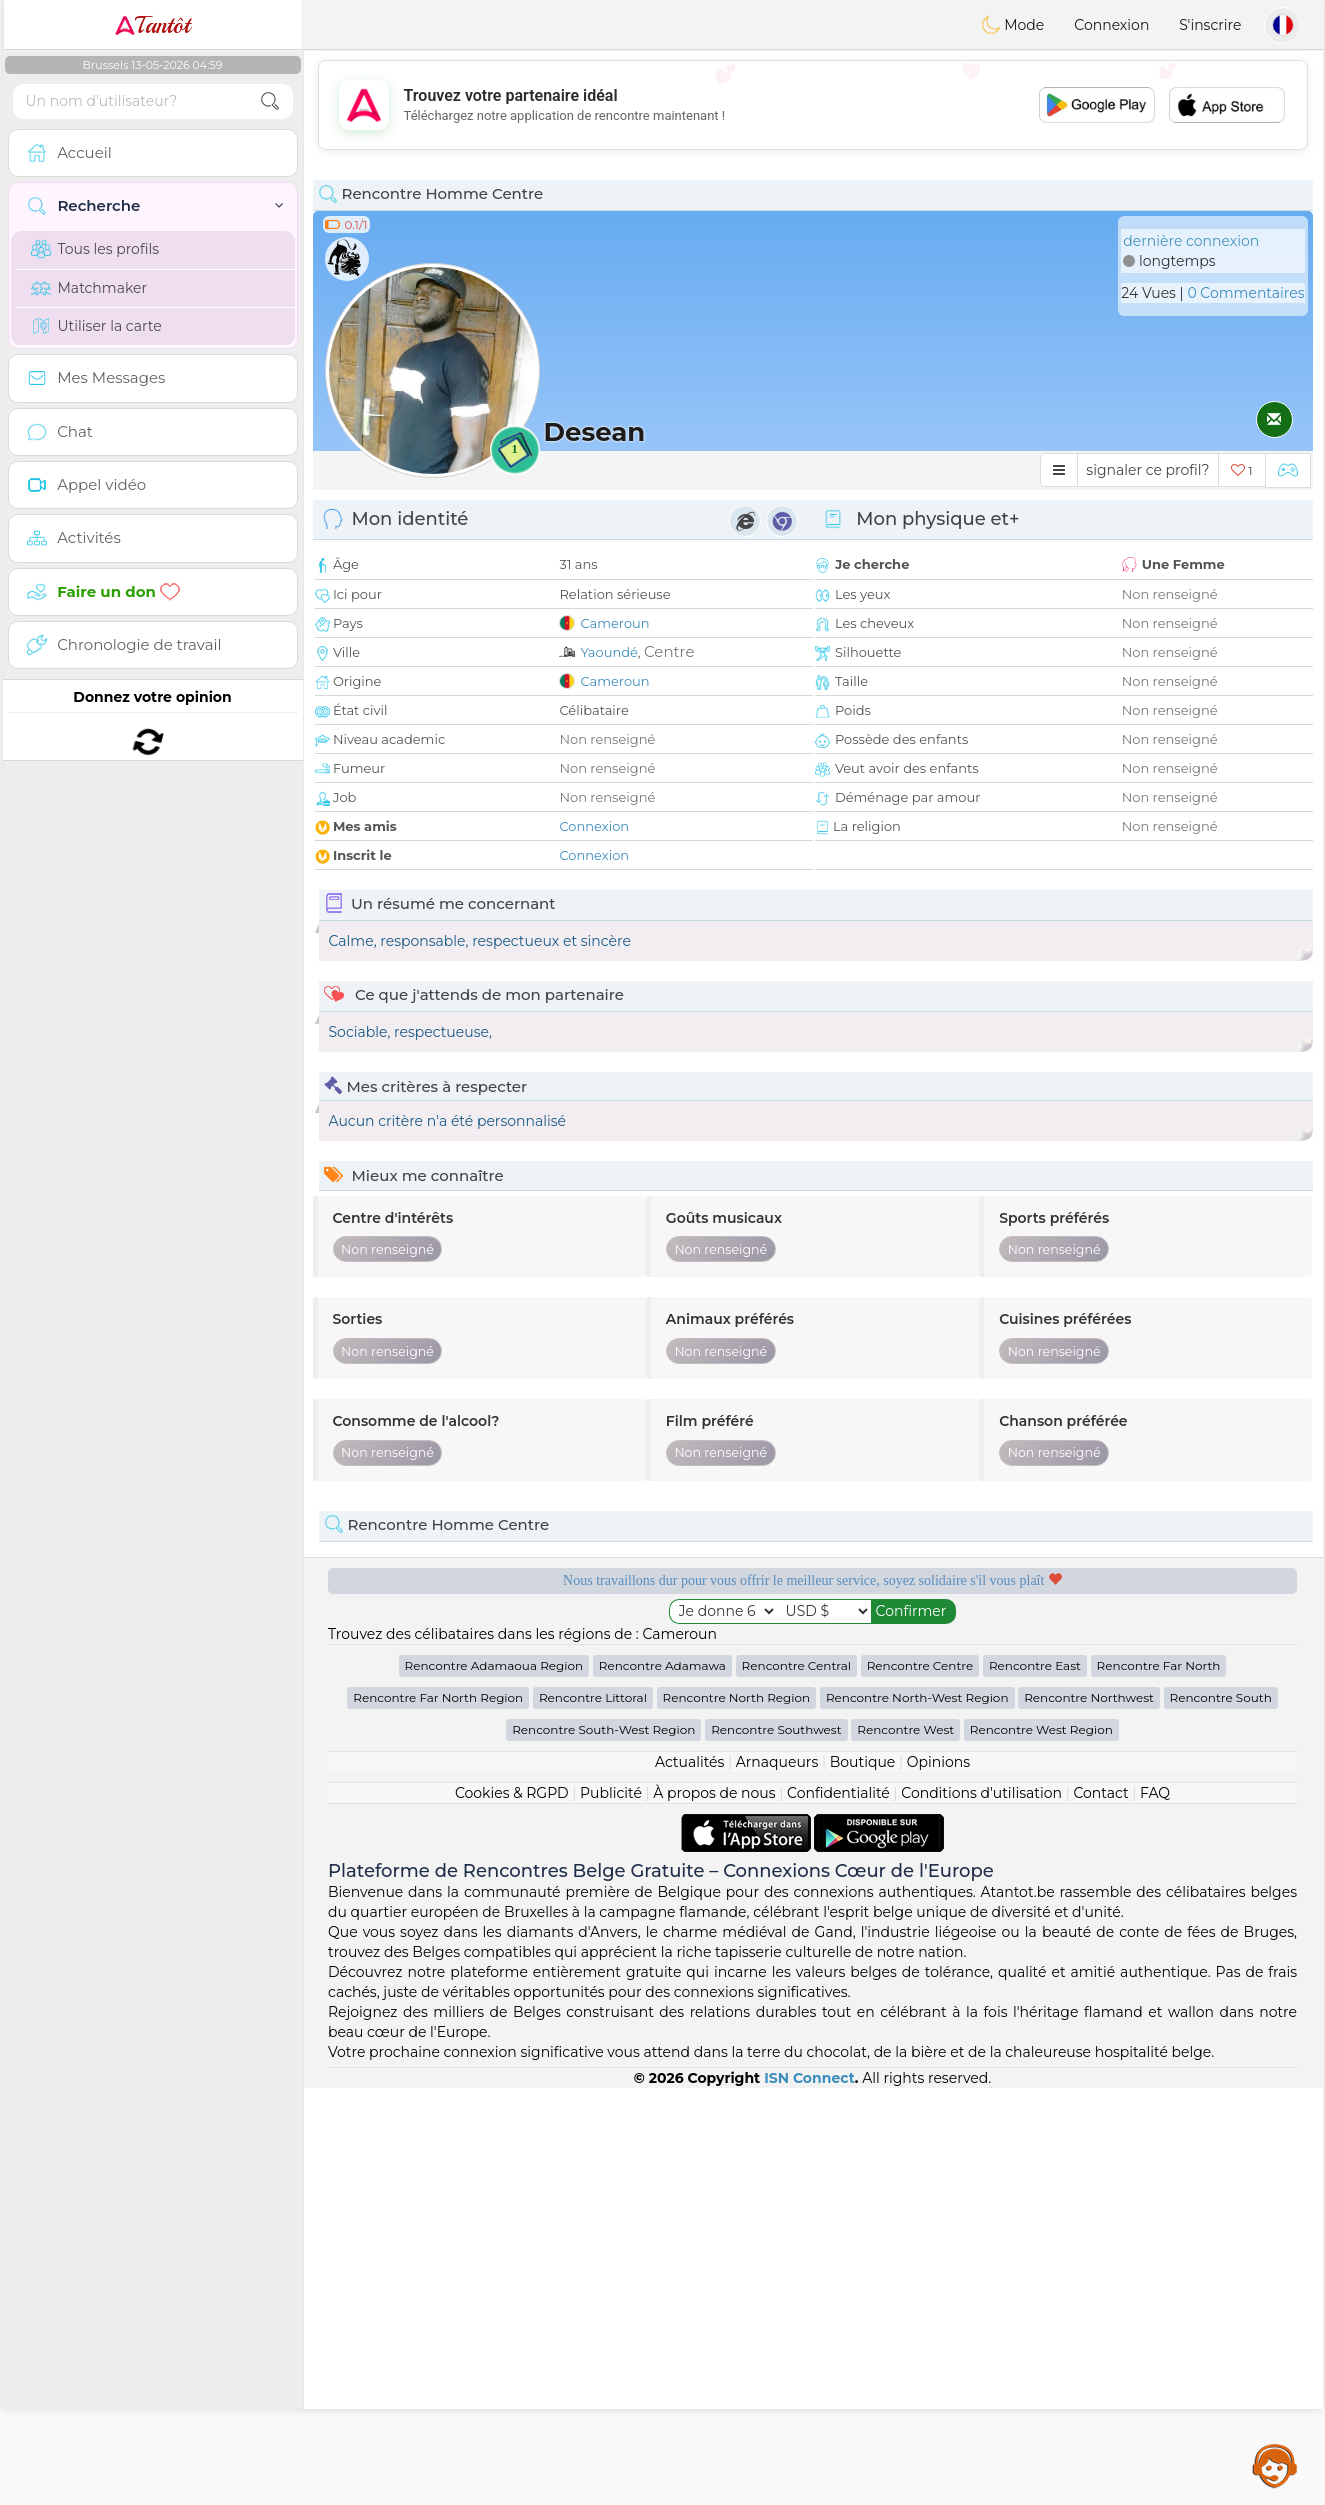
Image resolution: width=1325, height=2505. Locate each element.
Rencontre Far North (1159, 2082)
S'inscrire (1210, 25)
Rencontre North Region (737, 2114)
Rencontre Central (796, 2082)
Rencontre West (905, 2146)
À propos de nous (714, 2210)
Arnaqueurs (777, 2179)
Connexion (1111, 25)
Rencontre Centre (920, 2082)
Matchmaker (89, 288)
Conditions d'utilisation (981, 2210)
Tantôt (152, 25)
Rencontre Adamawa (662, 2082)
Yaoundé (608, 652)
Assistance (1275, 2465)
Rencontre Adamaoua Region (494, 2082)
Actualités (689, 2179)
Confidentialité (838, 2210)
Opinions (938, 2179)
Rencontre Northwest (1089, 2114)
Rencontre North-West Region (917, 2114)
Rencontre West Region (1041, 2146)
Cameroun (614, 623)
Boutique (863, 2179)
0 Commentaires (1245, 293)
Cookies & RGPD (512, 2210)
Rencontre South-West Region (603, 2146)
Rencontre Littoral (593, 2114)
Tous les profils (95, 249)
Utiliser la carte (96, 326)
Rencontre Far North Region (438, 2114)
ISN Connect (809, 2495)
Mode (1013, 25)
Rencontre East (1035, 2082)
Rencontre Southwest (776, 2146)
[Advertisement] (813, 105)
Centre (669, 651)
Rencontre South (1221, 2114)
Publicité (611, 2210)
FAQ (1155, 2210)
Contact (1100, 2210)
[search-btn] (270, 101)
